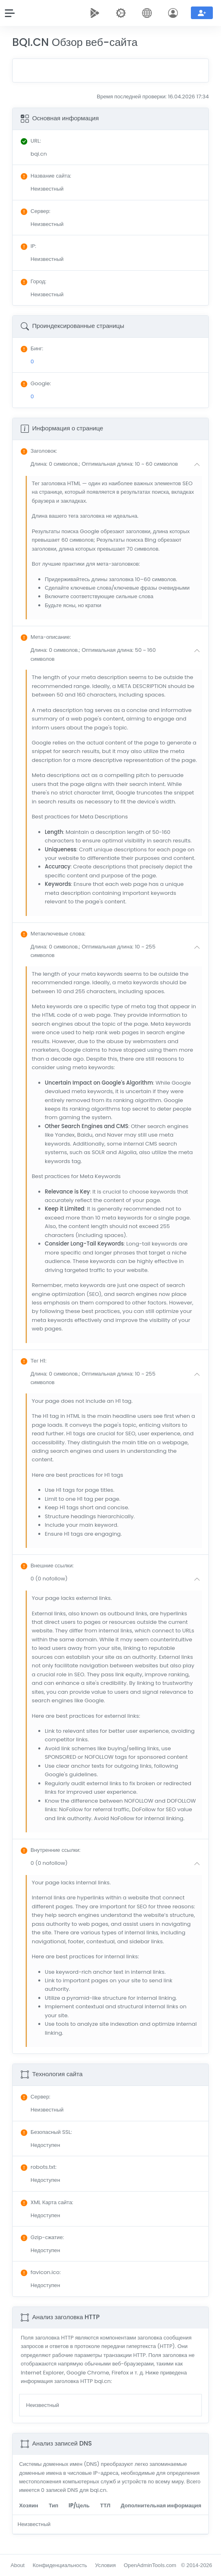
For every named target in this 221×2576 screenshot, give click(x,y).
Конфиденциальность (60, 2565)
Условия (105, 2565)
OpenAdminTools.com (150, 2565)
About (17, 2565)
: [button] (39, 451)
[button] (117, 464)
